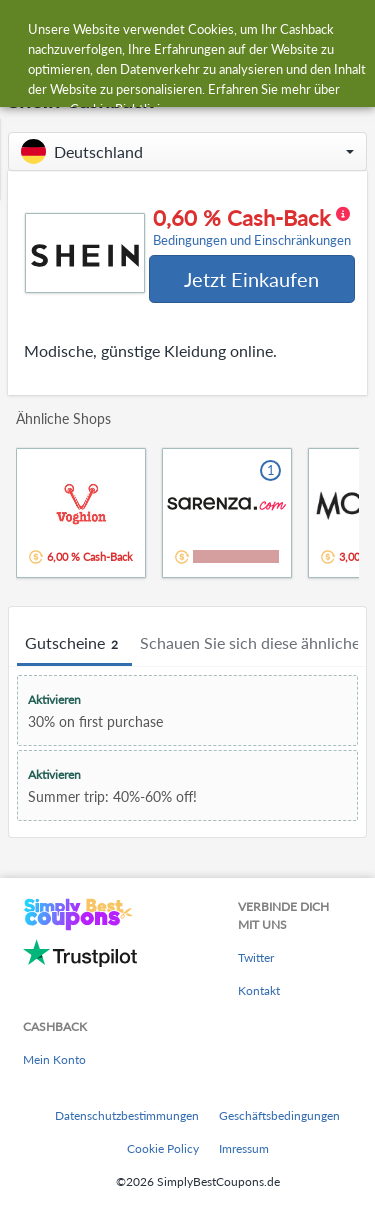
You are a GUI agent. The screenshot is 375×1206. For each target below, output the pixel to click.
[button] (187, 151)
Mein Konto (54, 1059)
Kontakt (259, 990)
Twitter (256, 957)
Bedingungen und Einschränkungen (252, 240)
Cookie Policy (163, 1148)
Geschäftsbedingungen (279, 1115)
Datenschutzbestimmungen (127, 1115)
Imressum (244, 1148)
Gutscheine (74, 644)
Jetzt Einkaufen (251, 279)
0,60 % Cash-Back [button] (252, 227)
